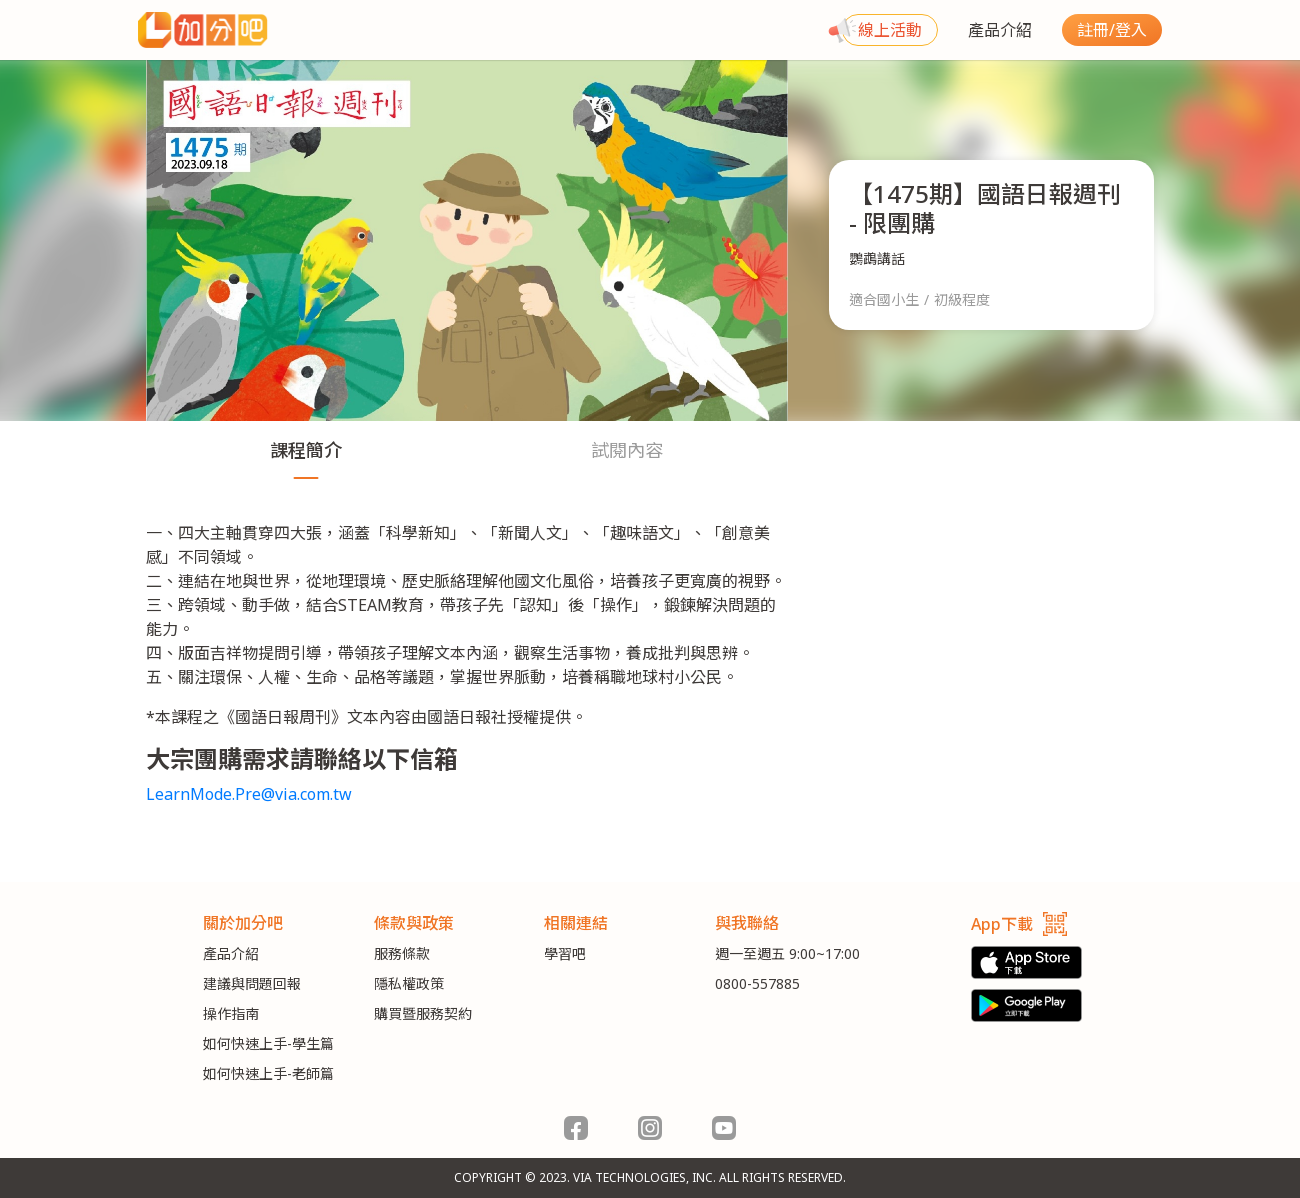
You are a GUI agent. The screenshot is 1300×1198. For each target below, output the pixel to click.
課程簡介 (306, 450)
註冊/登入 (1112, 30)
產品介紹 (1000, 30)
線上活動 (890, 30)
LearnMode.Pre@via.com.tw (249, 794)
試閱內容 (627, 450)
